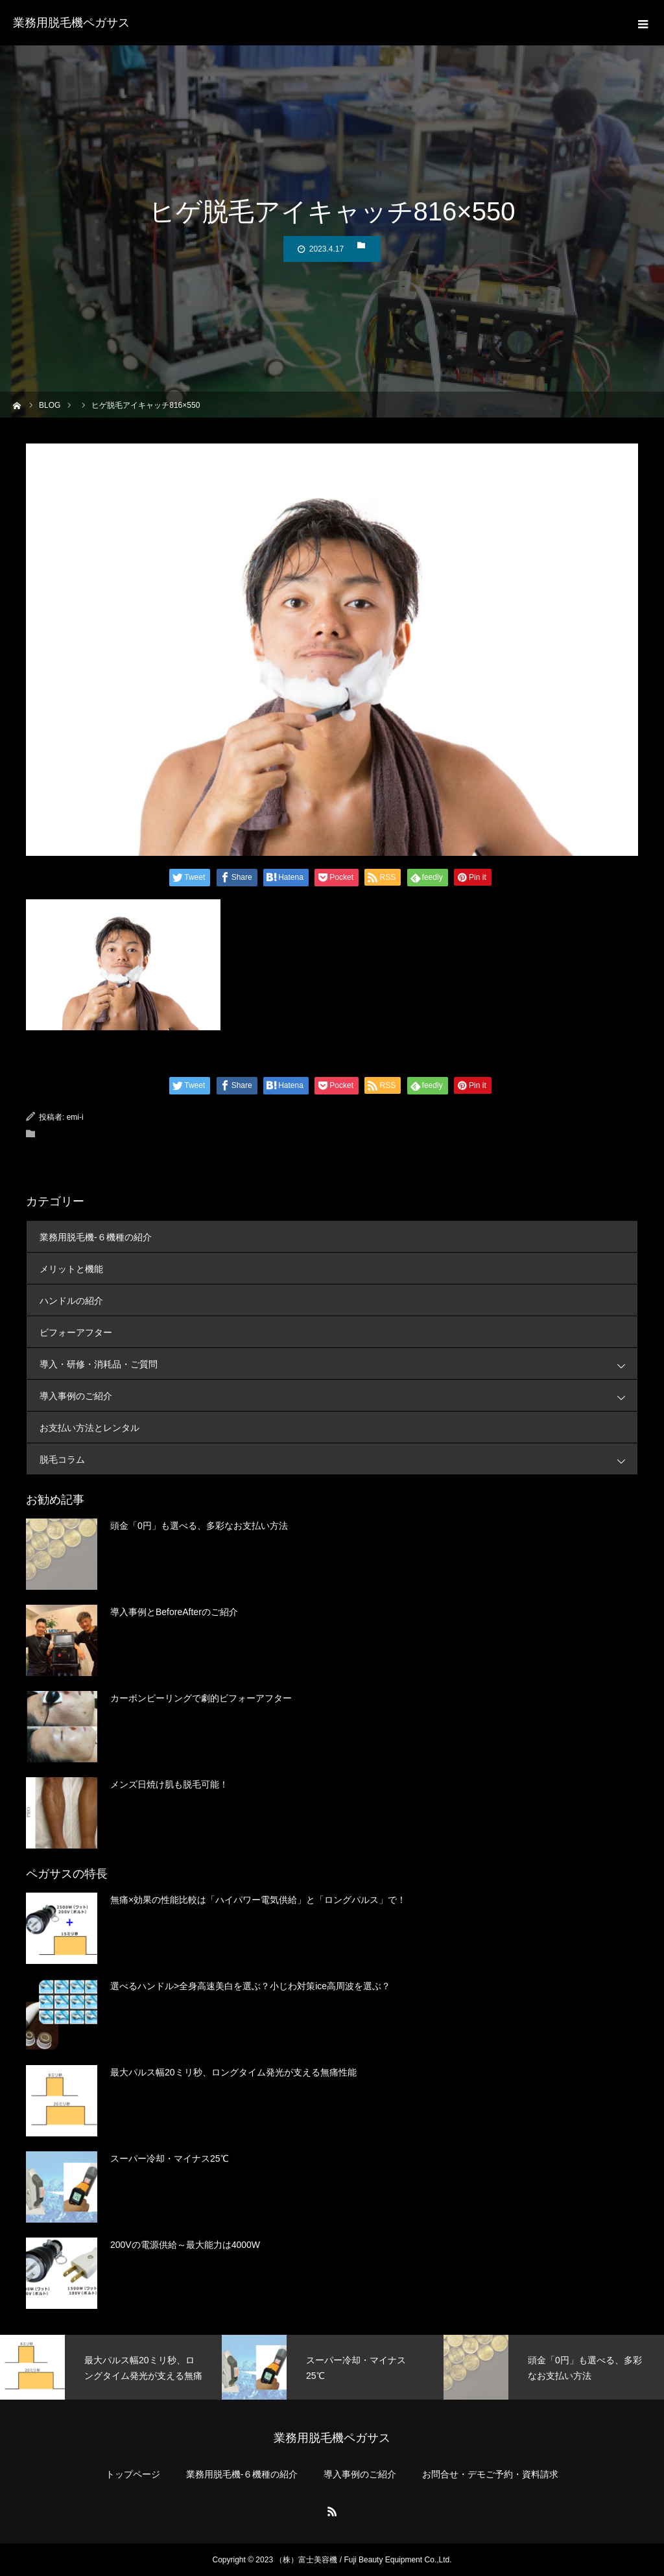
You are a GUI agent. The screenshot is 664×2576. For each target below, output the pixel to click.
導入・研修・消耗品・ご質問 (338, 1364)
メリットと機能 (71, 1269)
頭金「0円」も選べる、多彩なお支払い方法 (199, 1525)
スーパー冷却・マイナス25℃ (169, 2158)
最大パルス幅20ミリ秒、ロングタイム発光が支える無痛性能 (233, 2072)
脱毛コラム (338, 1459)
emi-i (75, 1117)
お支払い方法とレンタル (89, 1428)
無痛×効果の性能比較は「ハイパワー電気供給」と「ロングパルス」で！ (258, 1900)
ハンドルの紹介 (71, 1300)
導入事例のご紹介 (338, 1396)
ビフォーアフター (76, 1332)
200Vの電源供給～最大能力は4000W (185, 2244)
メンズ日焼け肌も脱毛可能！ (169, 1784)
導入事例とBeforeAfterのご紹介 (174, 1612)
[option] (111, 2367)
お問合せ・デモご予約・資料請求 (490, 2474)
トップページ (133, 2474)
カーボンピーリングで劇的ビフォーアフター (201, 1698)
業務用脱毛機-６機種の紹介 (96, 1237)
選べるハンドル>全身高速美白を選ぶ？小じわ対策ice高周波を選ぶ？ (250, 1986)
